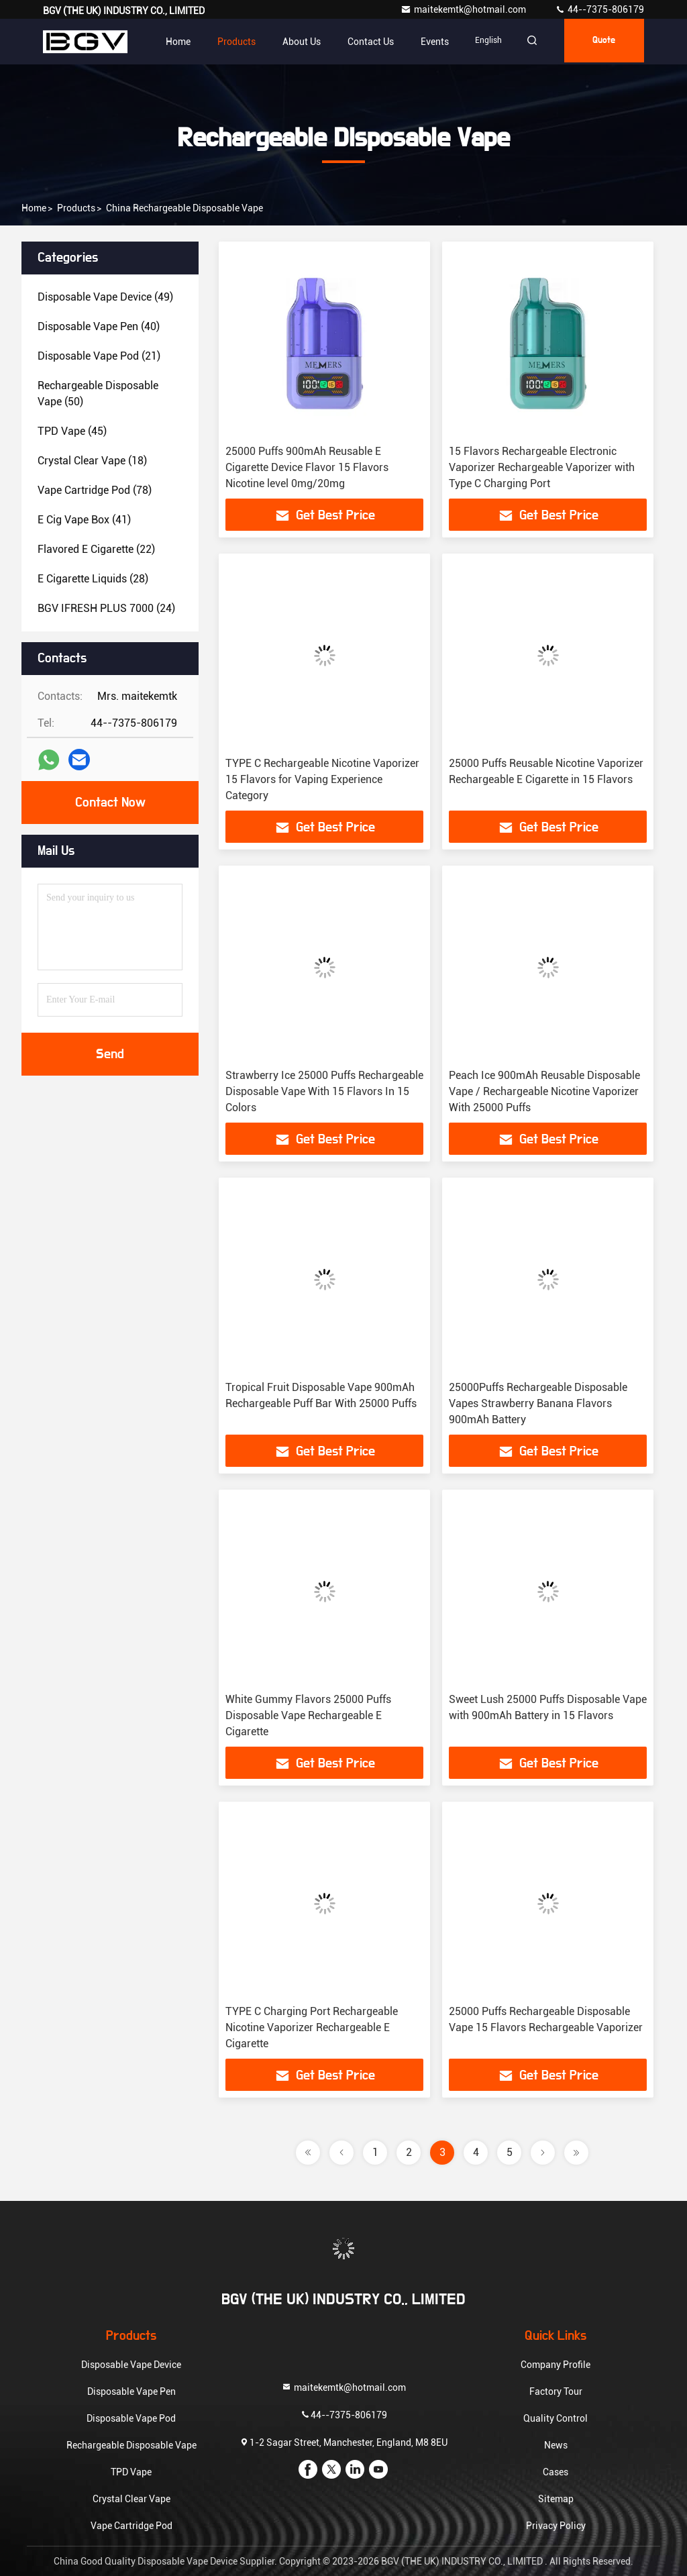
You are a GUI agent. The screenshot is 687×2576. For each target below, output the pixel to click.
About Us (289, 41)
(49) (105, 297)
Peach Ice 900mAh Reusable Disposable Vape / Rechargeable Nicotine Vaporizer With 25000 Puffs (544, 1091)
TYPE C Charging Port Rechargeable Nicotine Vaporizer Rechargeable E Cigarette (311, 2027)
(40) (99, 326)
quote (600, 41)
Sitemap (556, 2498)
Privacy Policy (556, 2525)
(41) (84, 519)
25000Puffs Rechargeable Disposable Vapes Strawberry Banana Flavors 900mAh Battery (538, 1403)
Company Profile (555, 2364)
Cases (555, 2472)
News (556, 2445)
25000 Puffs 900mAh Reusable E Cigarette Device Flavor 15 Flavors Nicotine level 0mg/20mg (306, 467)
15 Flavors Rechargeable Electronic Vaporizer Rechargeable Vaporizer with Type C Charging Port (542, 467)
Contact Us (358, 41)
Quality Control (555, 2418)
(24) (106, 608)
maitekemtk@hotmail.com (464, 9)
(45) (72, 431)
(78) (95, 490)
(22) (96, 549)
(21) (99, 356)
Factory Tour (555, 2391)
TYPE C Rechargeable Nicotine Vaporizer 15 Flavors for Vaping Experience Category (322, 779)
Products (224, 41)
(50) (98, 393)
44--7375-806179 (599, 9)
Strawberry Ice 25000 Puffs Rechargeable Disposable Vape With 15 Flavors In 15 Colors (324, 1091)
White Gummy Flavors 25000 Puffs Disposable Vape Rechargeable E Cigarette (308, 1715)
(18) (92, 460)
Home (165, 41)
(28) (93, 578)
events (422, 41)
